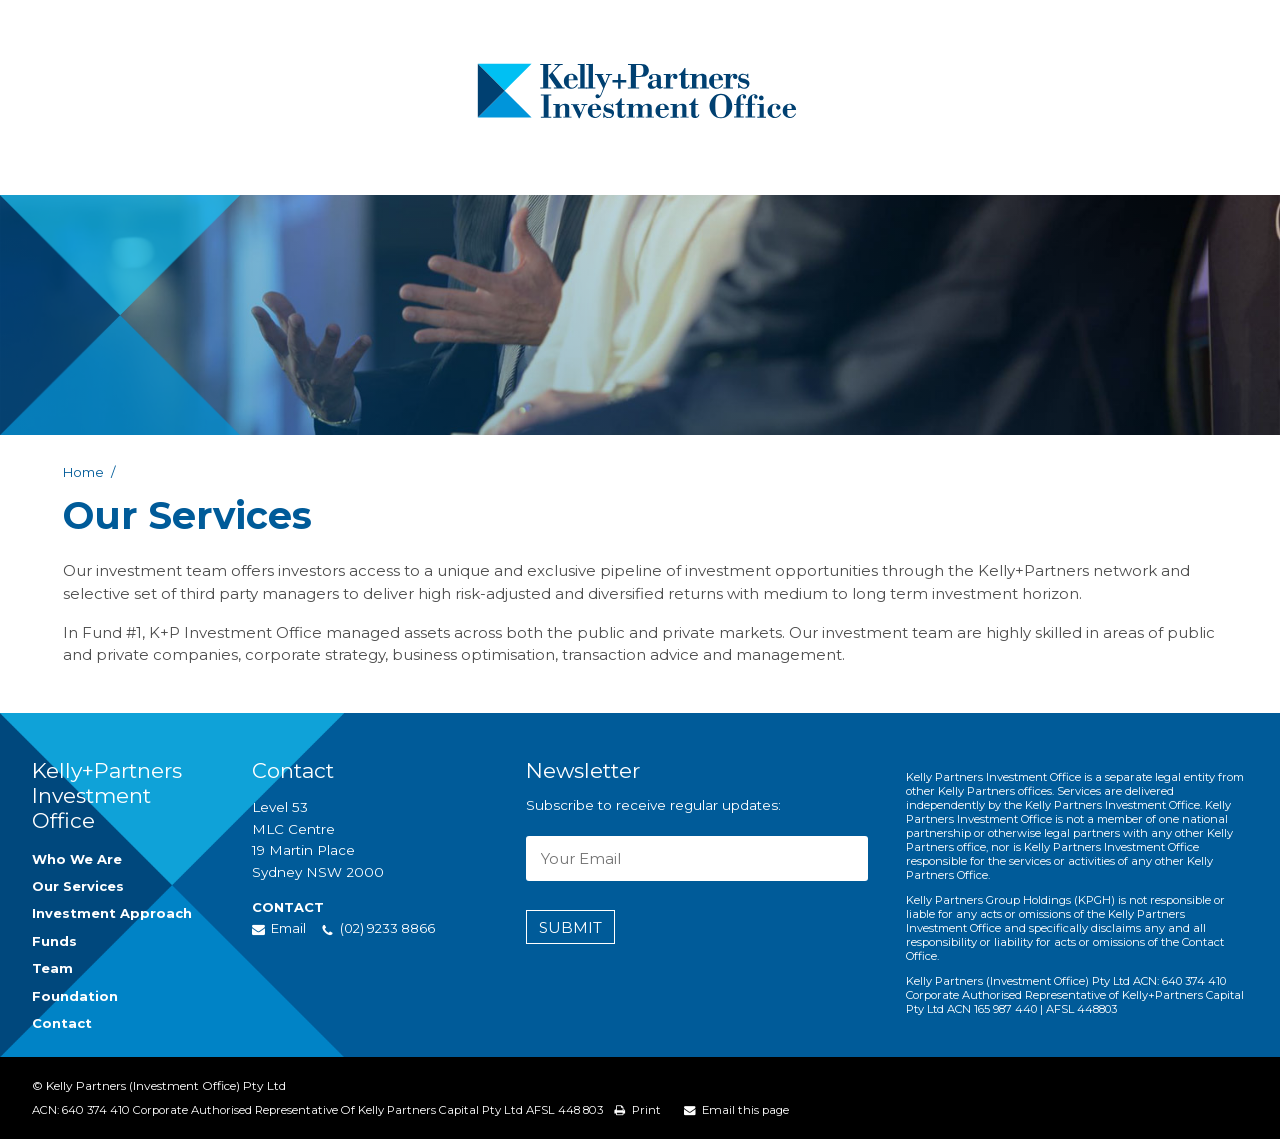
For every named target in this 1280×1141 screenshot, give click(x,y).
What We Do (442, 164)
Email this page (780, 1111)
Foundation (881, 164)
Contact (990, 164)
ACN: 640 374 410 (84, 1112)
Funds (568, 164)
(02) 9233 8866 (1192, 125)
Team (665, 164)
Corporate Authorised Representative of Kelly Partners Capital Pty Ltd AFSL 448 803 (386, 1112)
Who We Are (309, 164)
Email (290, 928)
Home (84, 472)
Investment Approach (113, 916)
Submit (570, 927)
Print (678, 1111)
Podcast (771, 164)
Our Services (80, 887)
